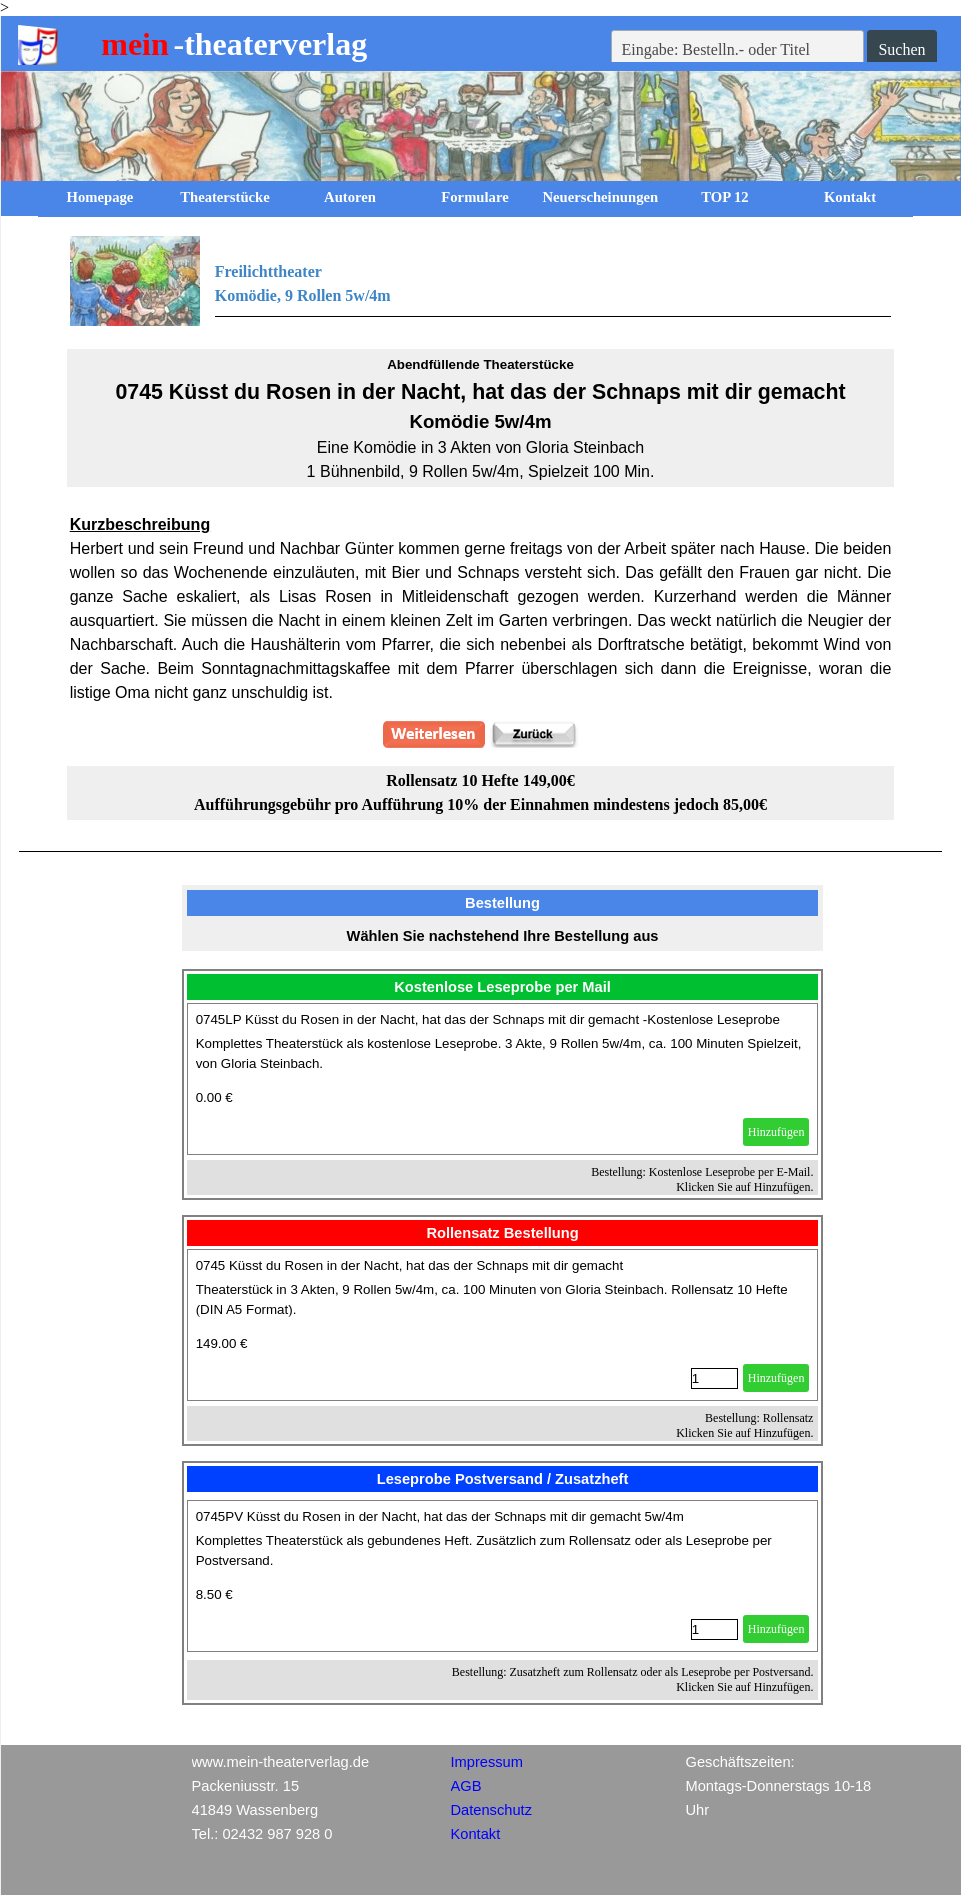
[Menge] (714, 1378)
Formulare (474, 197)
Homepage (100, 197)
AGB (466, 1786)
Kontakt (850, 197)
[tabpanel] (481, 281)
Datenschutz (491, 1810)
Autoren (350, 197)
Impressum (487, 1762)
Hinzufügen (776, 1132)
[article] (503, 1079)
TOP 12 (724, 197)
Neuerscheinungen (601, 197)
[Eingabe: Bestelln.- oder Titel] (738, 50)
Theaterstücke (225, 197)
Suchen (901, 49)
